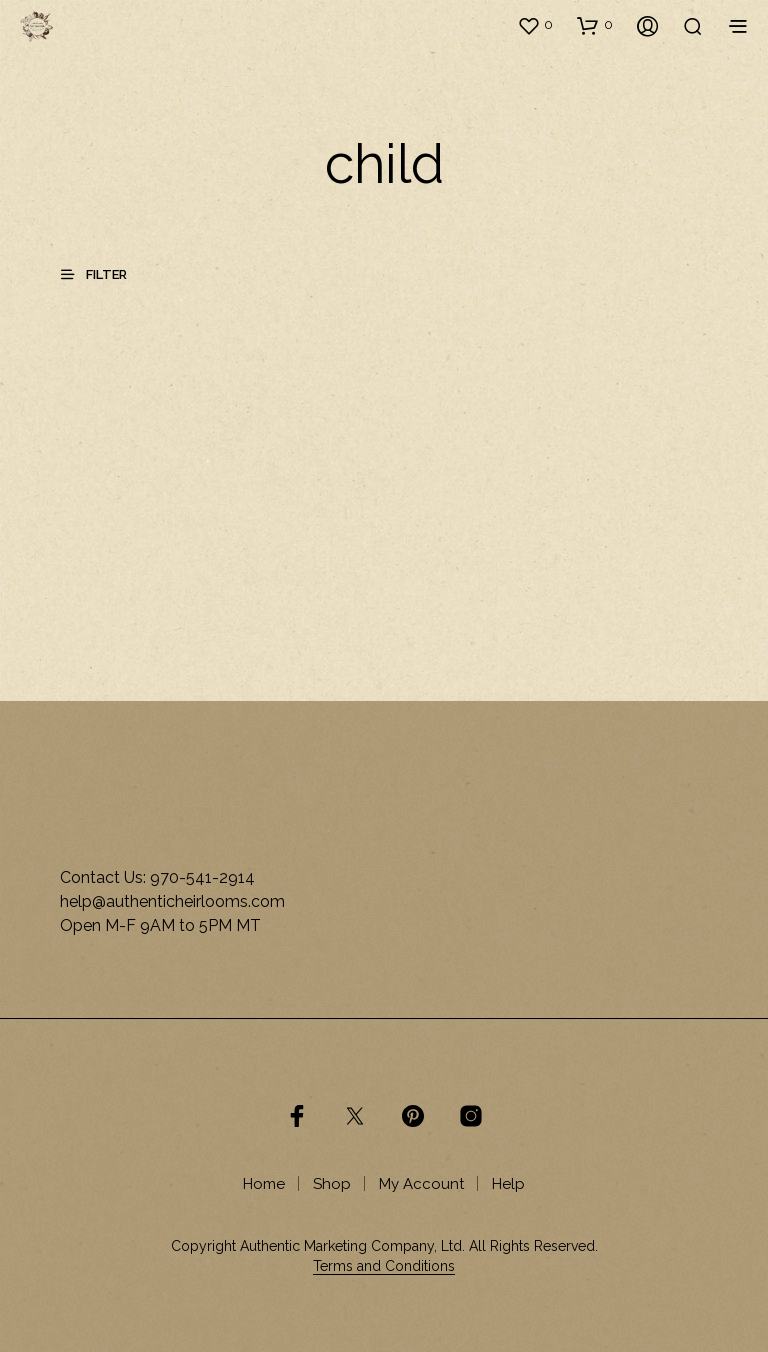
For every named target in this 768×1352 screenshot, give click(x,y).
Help (508, 1184)
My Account (421, 1184)
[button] (535, 25)
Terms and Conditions (384, 1266)
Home (264, 1184)
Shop (332, 1184)
